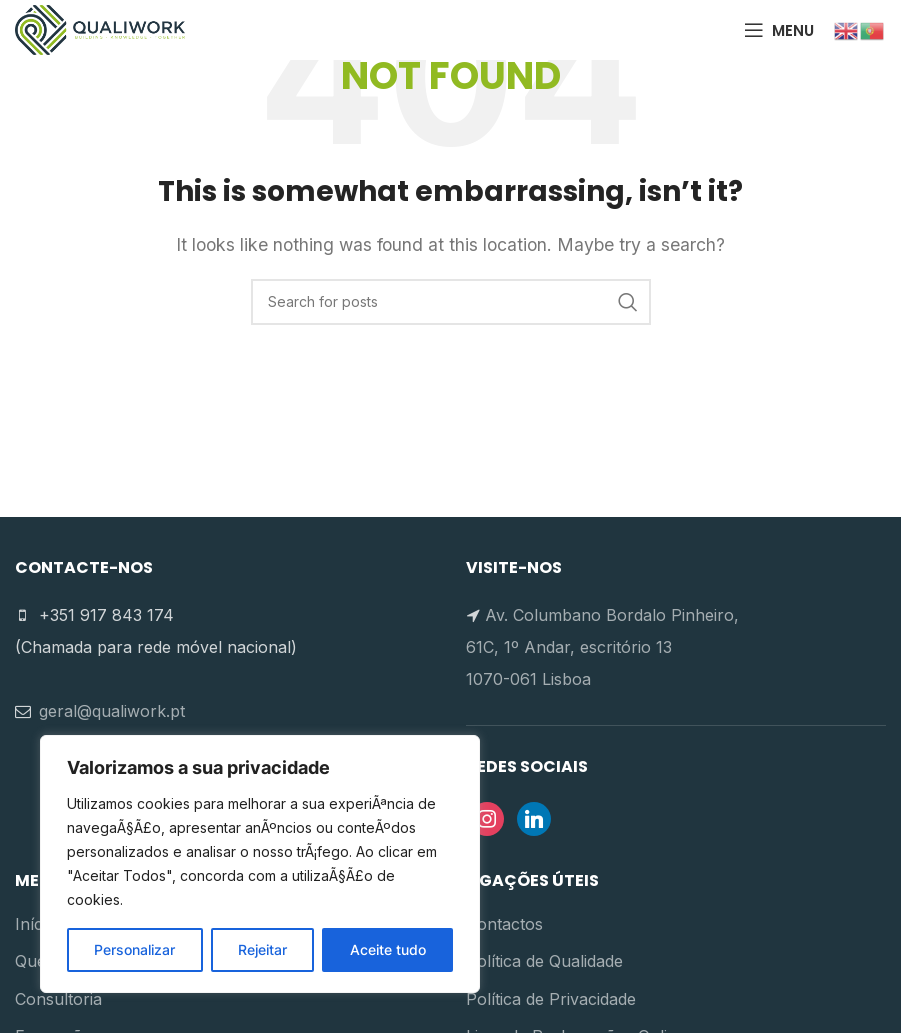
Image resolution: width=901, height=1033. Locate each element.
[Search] (451, 302)
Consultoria (58, 999)
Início (35, 924)
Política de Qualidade (544, 961)
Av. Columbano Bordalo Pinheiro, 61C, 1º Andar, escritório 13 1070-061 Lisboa (602, 647)
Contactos (504, 924)
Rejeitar (262, 949)
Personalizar (134, 949)
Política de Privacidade (551, 999)
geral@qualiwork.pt (112, 711)
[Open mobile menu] (779, 30)
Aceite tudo (388, 949)
